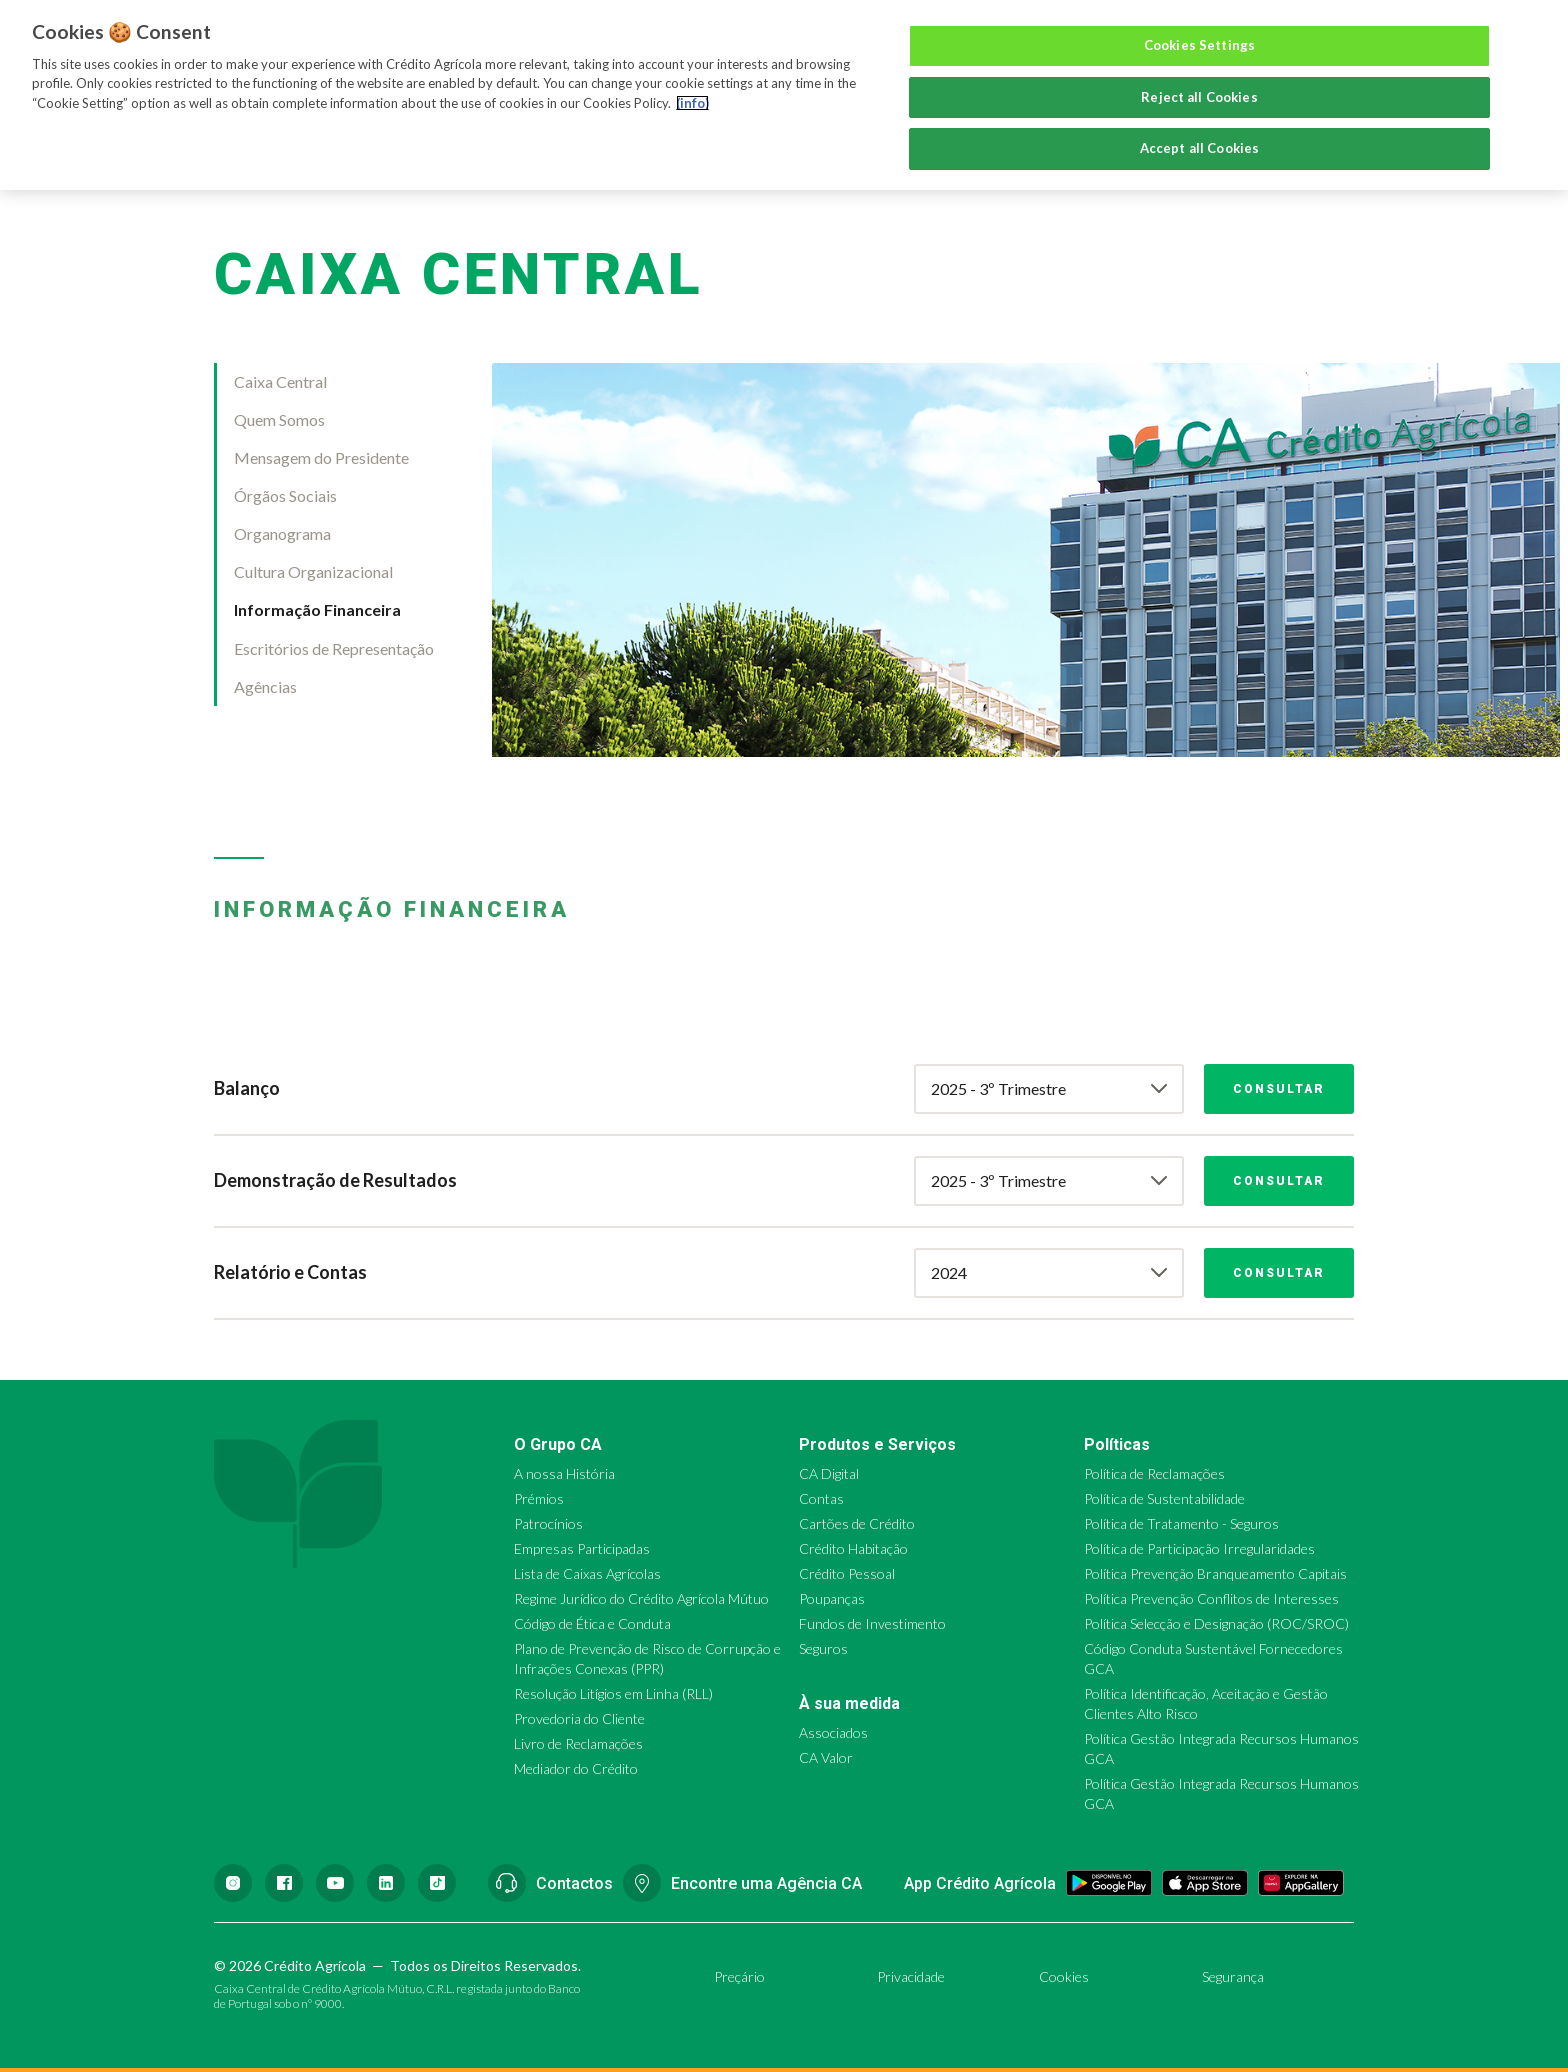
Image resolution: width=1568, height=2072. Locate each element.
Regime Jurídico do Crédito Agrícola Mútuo (641, 1598)
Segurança (1233, 1976)
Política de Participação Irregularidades (1199, 1548)
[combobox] (1049, 1089)
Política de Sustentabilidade (1164, 1498)
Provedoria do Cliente (579, 1718)
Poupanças (832, 1598)
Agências (265, 686)
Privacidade (911, 1976)
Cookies (1064, 1976)
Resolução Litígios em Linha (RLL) (613, 1693)
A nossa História (564, 1473)
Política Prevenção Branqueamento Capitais (1215, 1573)
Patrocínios (548, 1523)
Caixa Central (280, 381)
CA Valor (826, 1757)
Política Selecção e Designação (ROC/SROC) (1216, 1623)
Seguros (823, 1648)
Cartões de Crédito (857, 1523)
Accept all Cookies (1199, 148)
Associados (833, 1732)
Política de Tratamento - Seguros (1181, 1523)
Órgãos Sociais (285, 495)
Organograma (282, 533)
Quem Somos (279, 419)
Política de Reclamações (1154, 1473)
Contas (821, 1498)
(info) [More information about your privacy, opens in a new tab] (692, 103)
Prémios (539, 1498)
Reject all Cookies (1199, 97)
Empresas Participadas (582, 1548)
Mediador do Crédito (576, 1768)
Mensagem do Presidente (321, 457)
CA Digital (829, 1473)
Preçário (739, 1976)
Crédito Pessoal (847, 1573)
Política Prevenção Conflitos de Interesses (1211, 1598)
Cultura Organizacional (313, 571)
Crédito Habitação (853, 1548)
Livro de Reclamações (578, 1743)
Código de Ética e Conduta (592, 1623)
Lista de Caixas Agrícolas (587, 1573)
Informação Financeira (317, 609)
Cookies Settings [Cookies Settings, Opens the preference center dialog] (1199, 45)
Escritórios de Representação (334, 648)
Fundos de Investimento (872, 1623)
